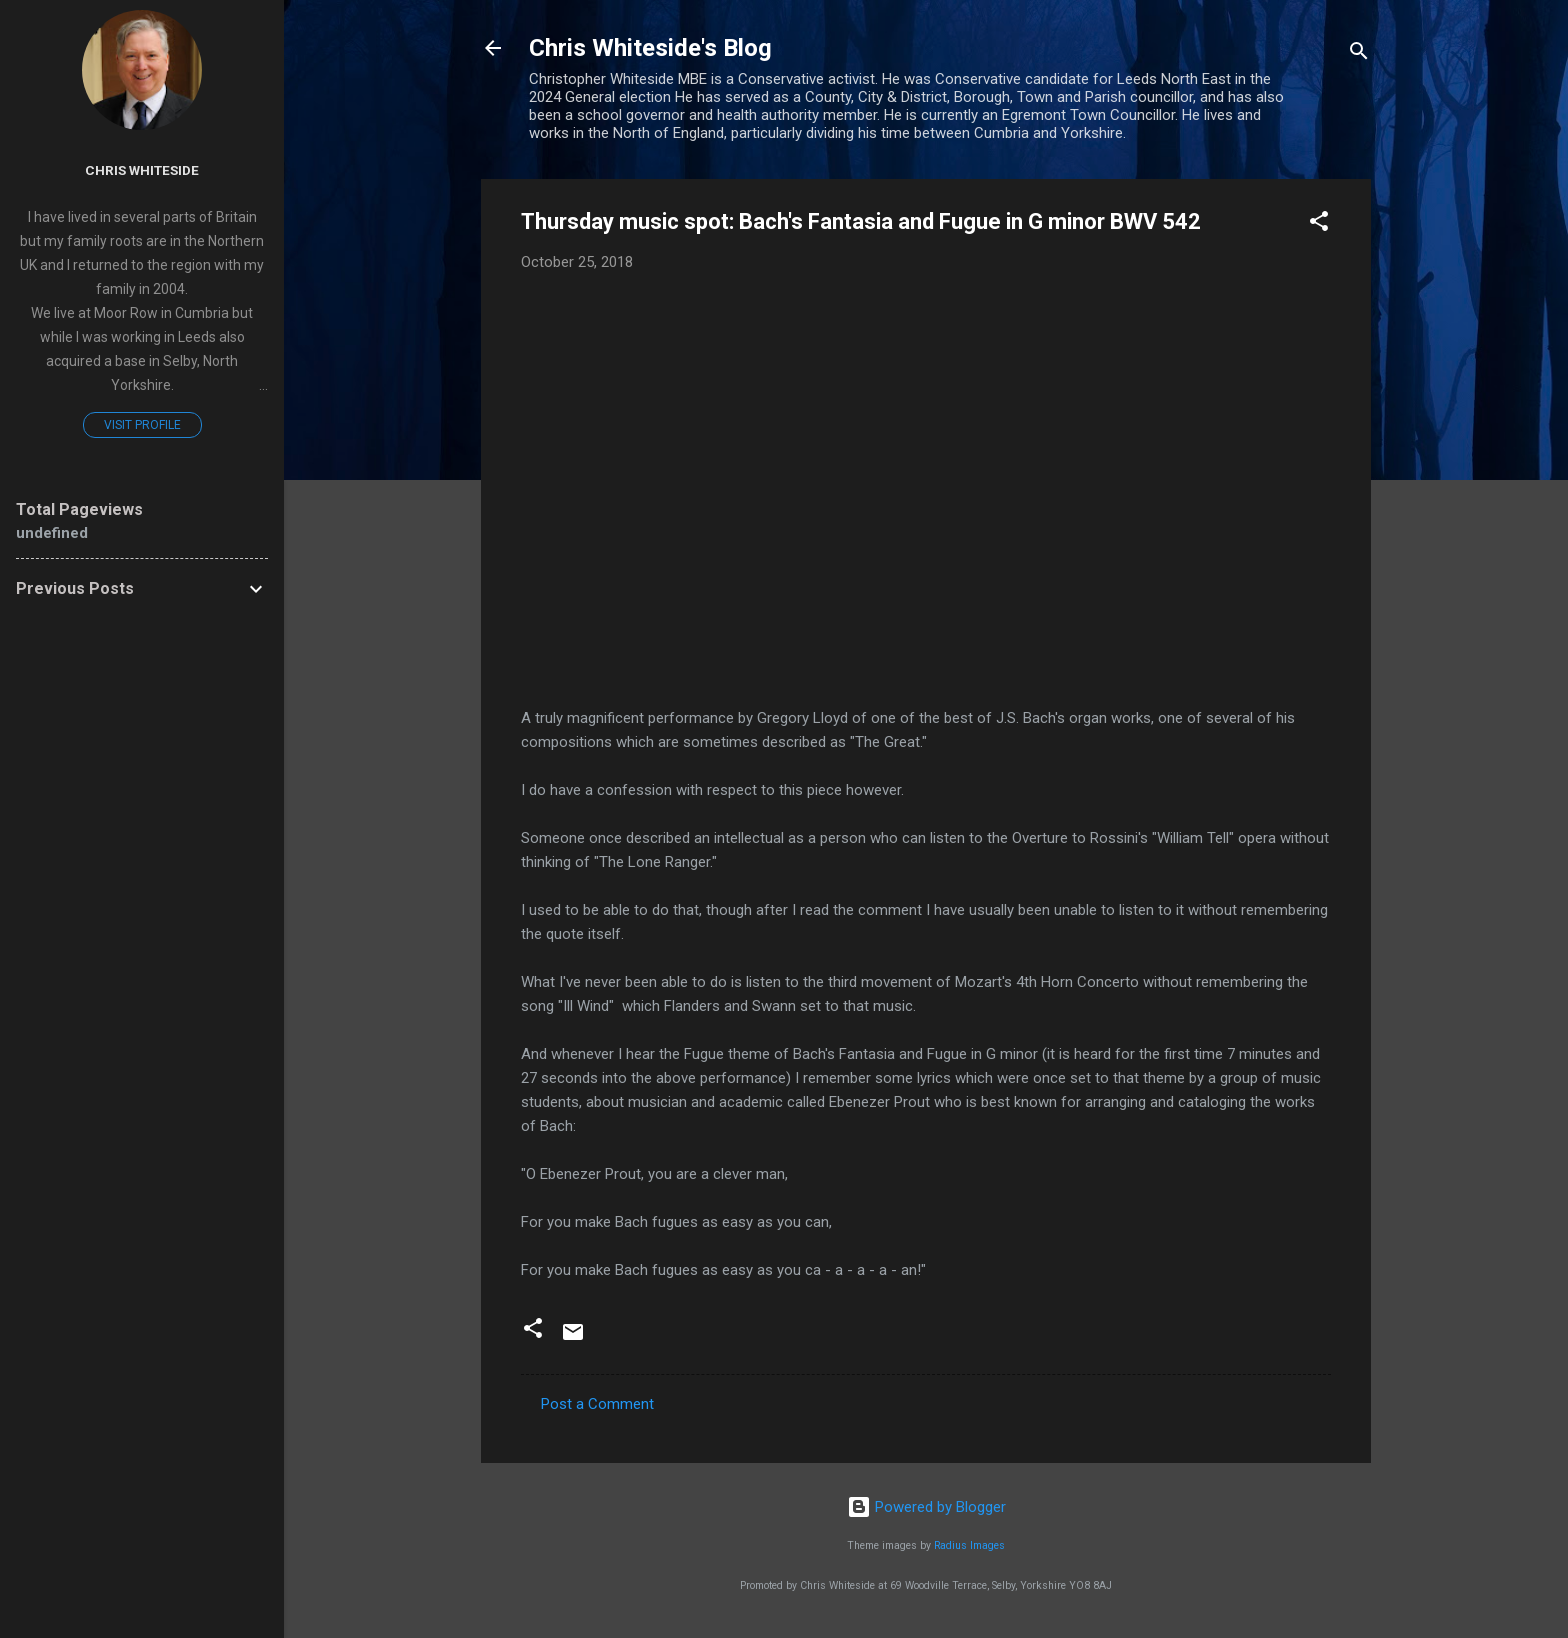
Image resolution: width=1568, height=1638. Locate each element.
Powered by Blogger (926, 1507)
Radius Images (969, 1545)
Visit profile (142, 425)
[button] (1319, 224)
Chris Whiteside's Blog (650, 48)
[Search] (1359, 54)
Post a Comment (597, 1404)
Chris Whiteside (142, 170)
